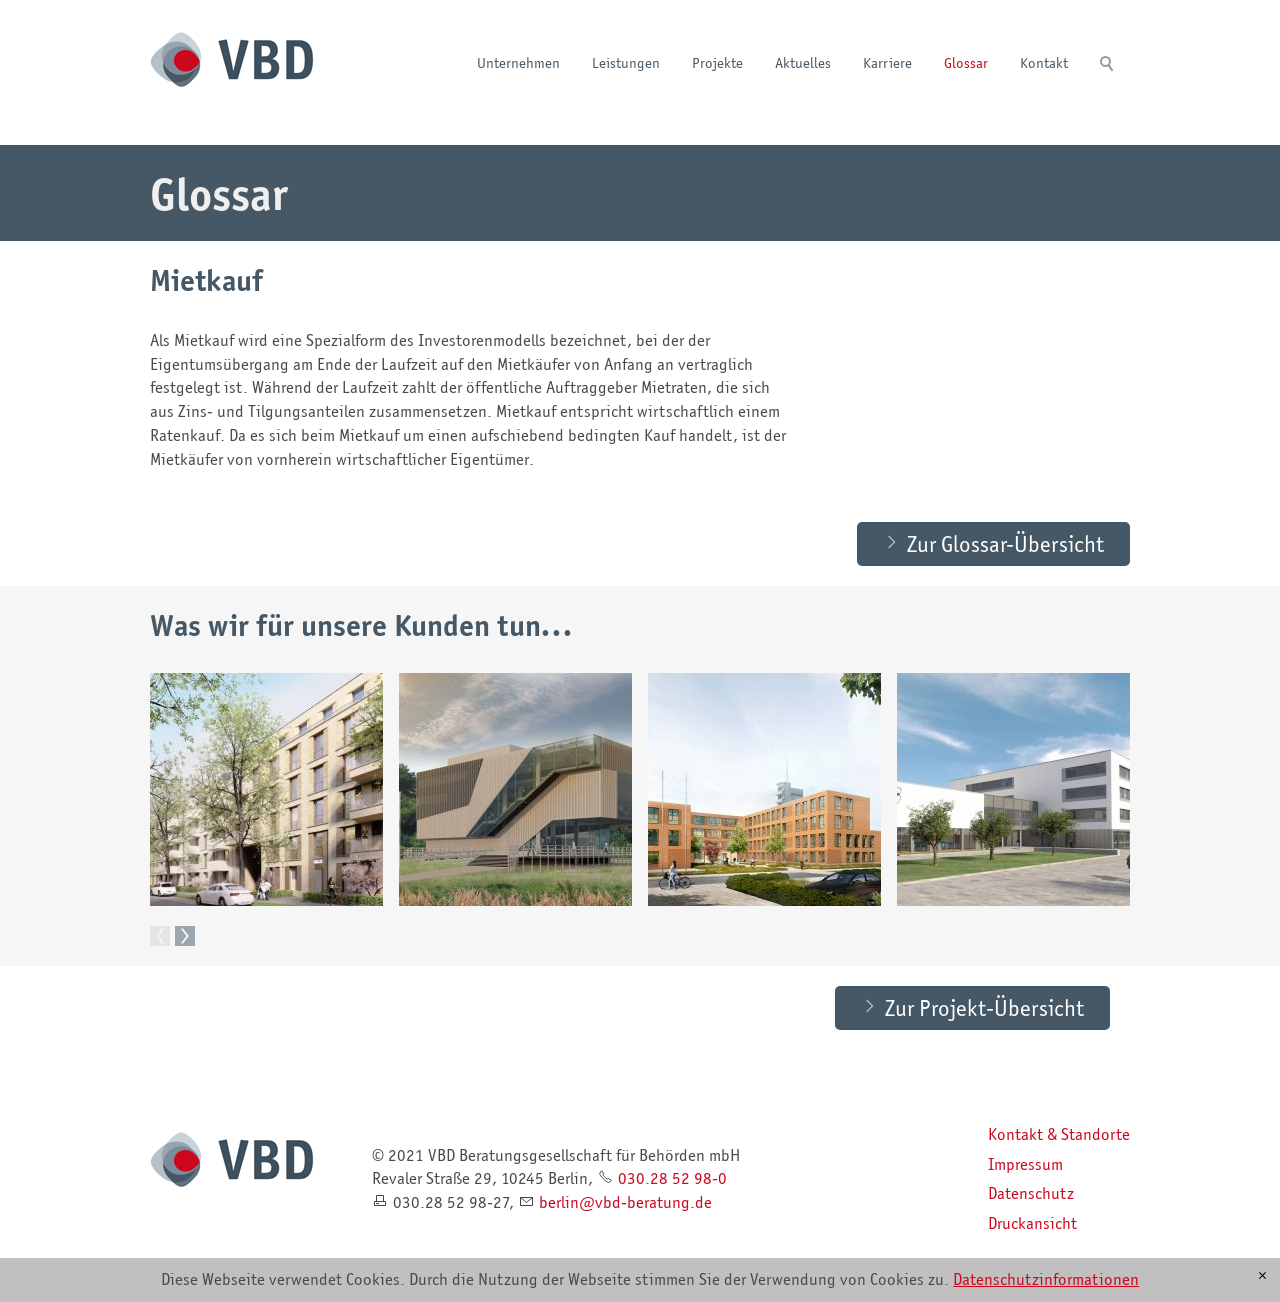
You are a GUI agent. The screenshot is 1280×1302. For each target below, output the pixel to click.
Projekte (717, 62)
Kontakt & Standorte (1059, 1135)
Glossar (966, 62)
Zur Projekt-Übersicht (984, 1008)
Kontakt (1044, 62)
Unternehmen (518, 62)
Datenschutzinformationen (1046, 1279)
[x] (1262, 1276)
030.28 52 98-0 (672, 1179)
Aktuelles (803, 62)
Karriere (887, 62)
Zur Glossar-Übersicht (1005, 544)
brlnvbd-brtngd (625, 1203)
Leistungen (626, 62)
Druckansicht (1032, 1224)
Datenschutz (1031, 1194)
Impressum (1025, 1165)
